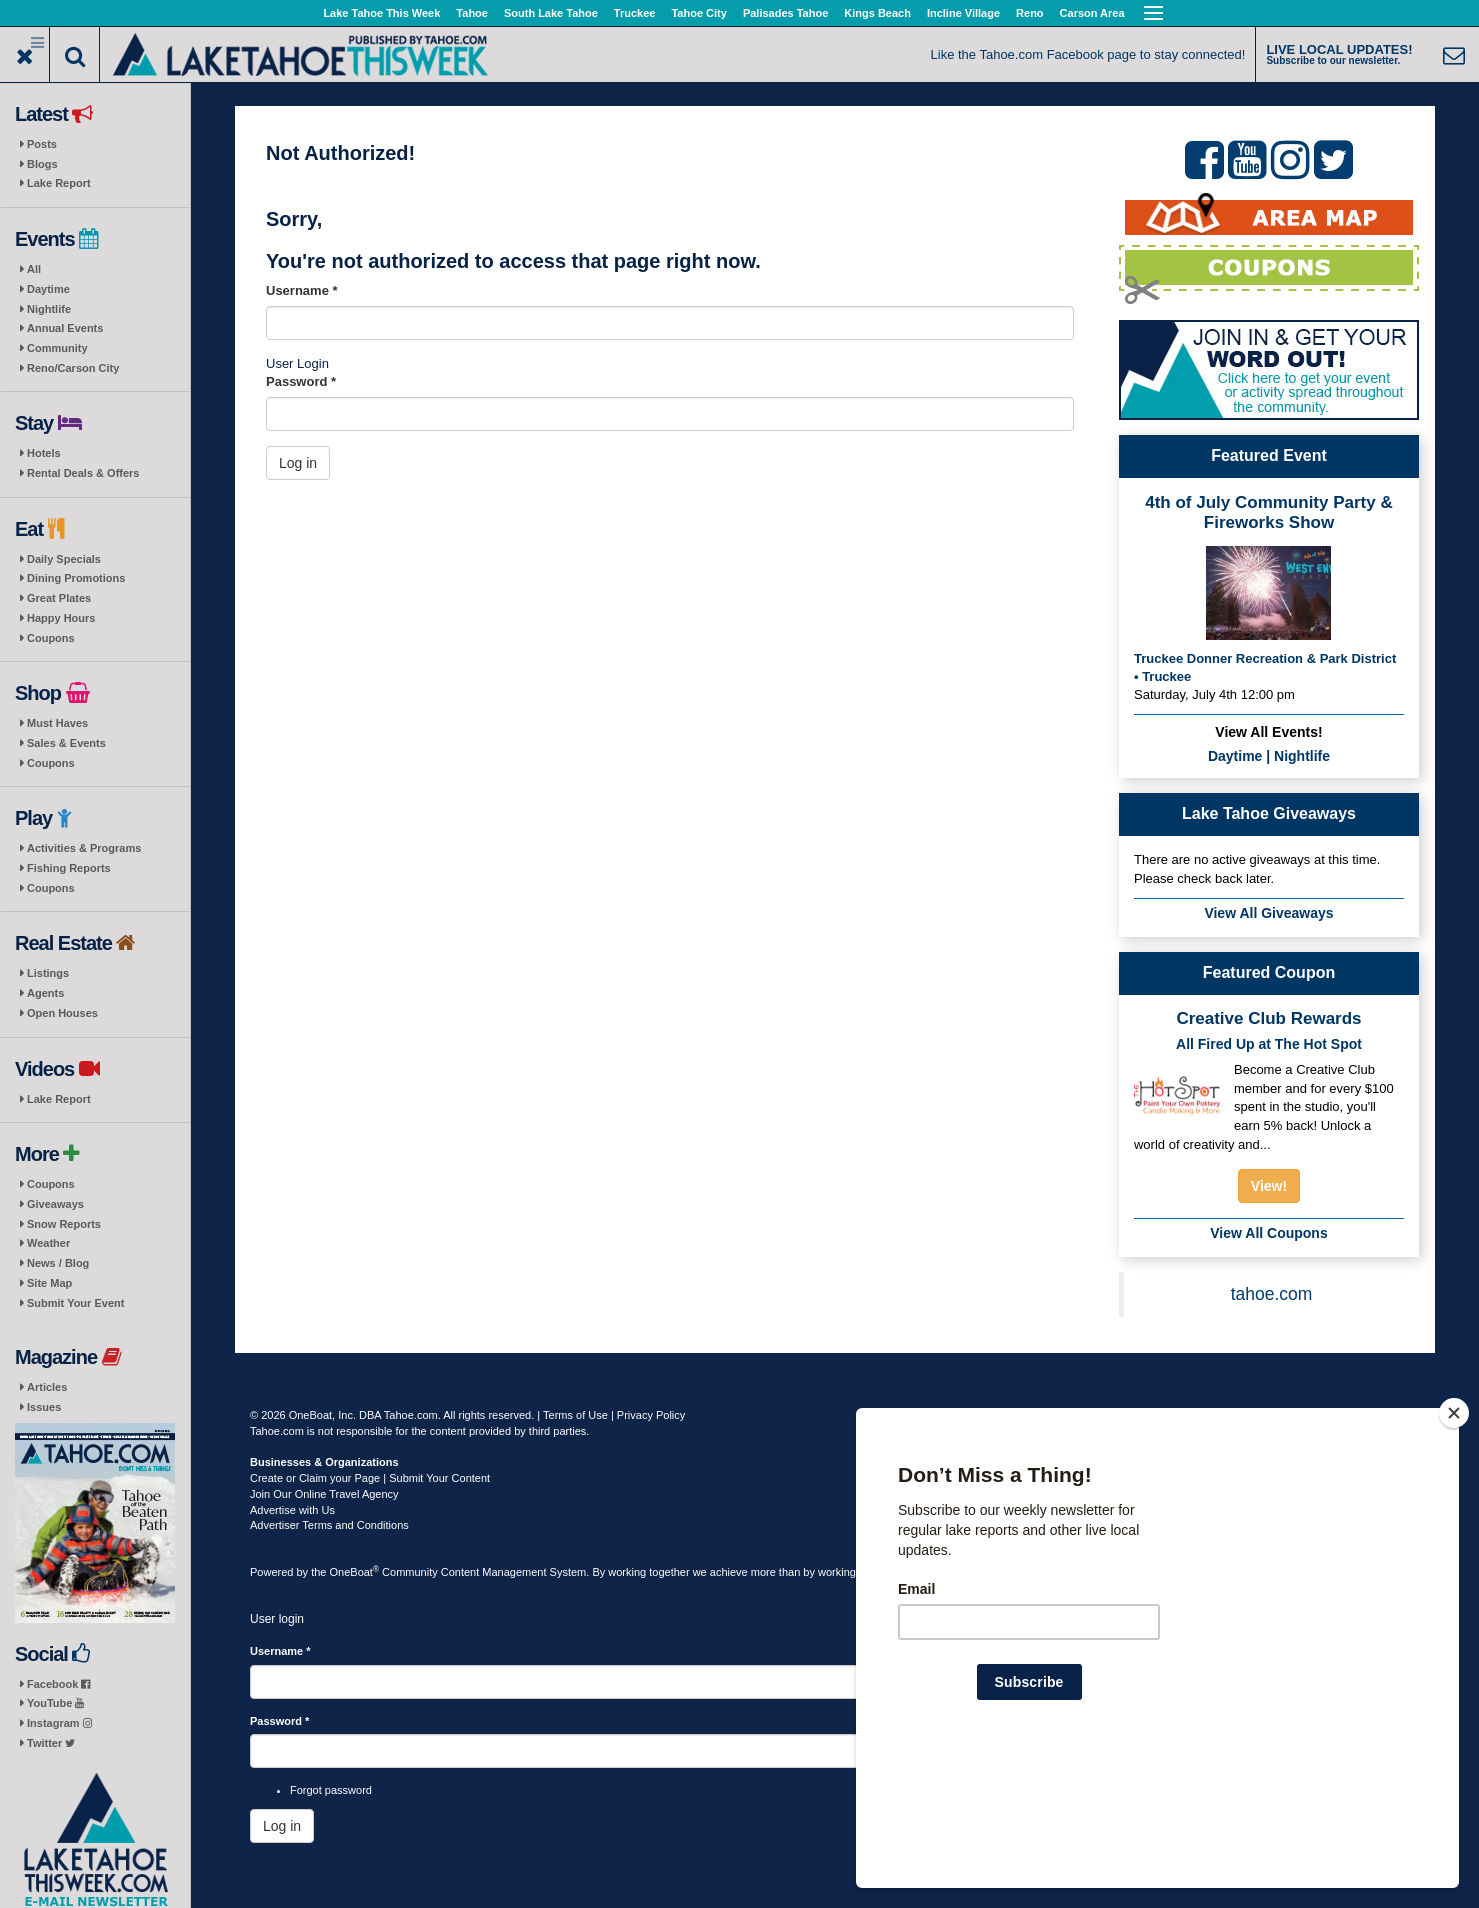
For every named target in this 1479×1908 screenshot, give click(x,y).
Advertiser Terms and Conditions (329, 1525)
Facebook (58, 1684)
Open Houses (62, 1013)
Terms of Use (575, 1415)
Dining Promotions (76, 578)
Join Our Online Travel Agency (324, 1494)
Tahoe (472, 13)
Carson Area (1092, 13)
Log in (298, 463)
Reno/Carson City (73, 368)
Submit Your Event (75, 1303)
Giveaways (55, 1204)
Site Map (49, 1283)
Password (301, 381)
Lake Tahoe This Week (381, 13)
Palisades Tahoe (785, 13)
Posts (42, 144)
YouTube (55, 1703)
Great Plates (59, 598)
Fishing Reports (69, 868)
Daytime (48, 289)
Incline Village (963, 13)
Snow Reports (64, 1224)
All (34, 269)
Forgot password (331, 1790)
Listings (48, 973)
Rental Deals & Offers (83, 473)
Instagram (59, 1723)
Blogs (42, 164)
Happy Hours (61, 618)
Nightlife (49, 309)
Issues (44, 1407)
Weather (48, 1243)
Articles (47, 1387)
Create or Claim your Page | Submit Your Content (370, 1478)
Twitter (51, 1743)
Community (57, 348)
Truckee (635, 13)
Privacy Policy (651, 1415)
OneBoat (355, 1572)
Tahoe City (698, 13)
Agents (45, 993)
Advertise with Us (292, 1510)
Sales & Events (66, 743)
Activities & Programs (84, 848)
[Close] (1454, 1542)
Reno (1030, 13)
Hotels (44, 453)
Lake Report (59, 183)
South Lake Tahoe (551, 13)
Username (302, 290)
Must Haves (57, 723)
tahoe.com (1272, 1294)
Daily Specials (64, 559)
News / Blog (58, 1263)
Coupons (51, 638)
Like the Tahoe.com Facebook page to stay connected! (1088, 54)
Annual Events (65, 328)
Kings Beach (877, 13)
